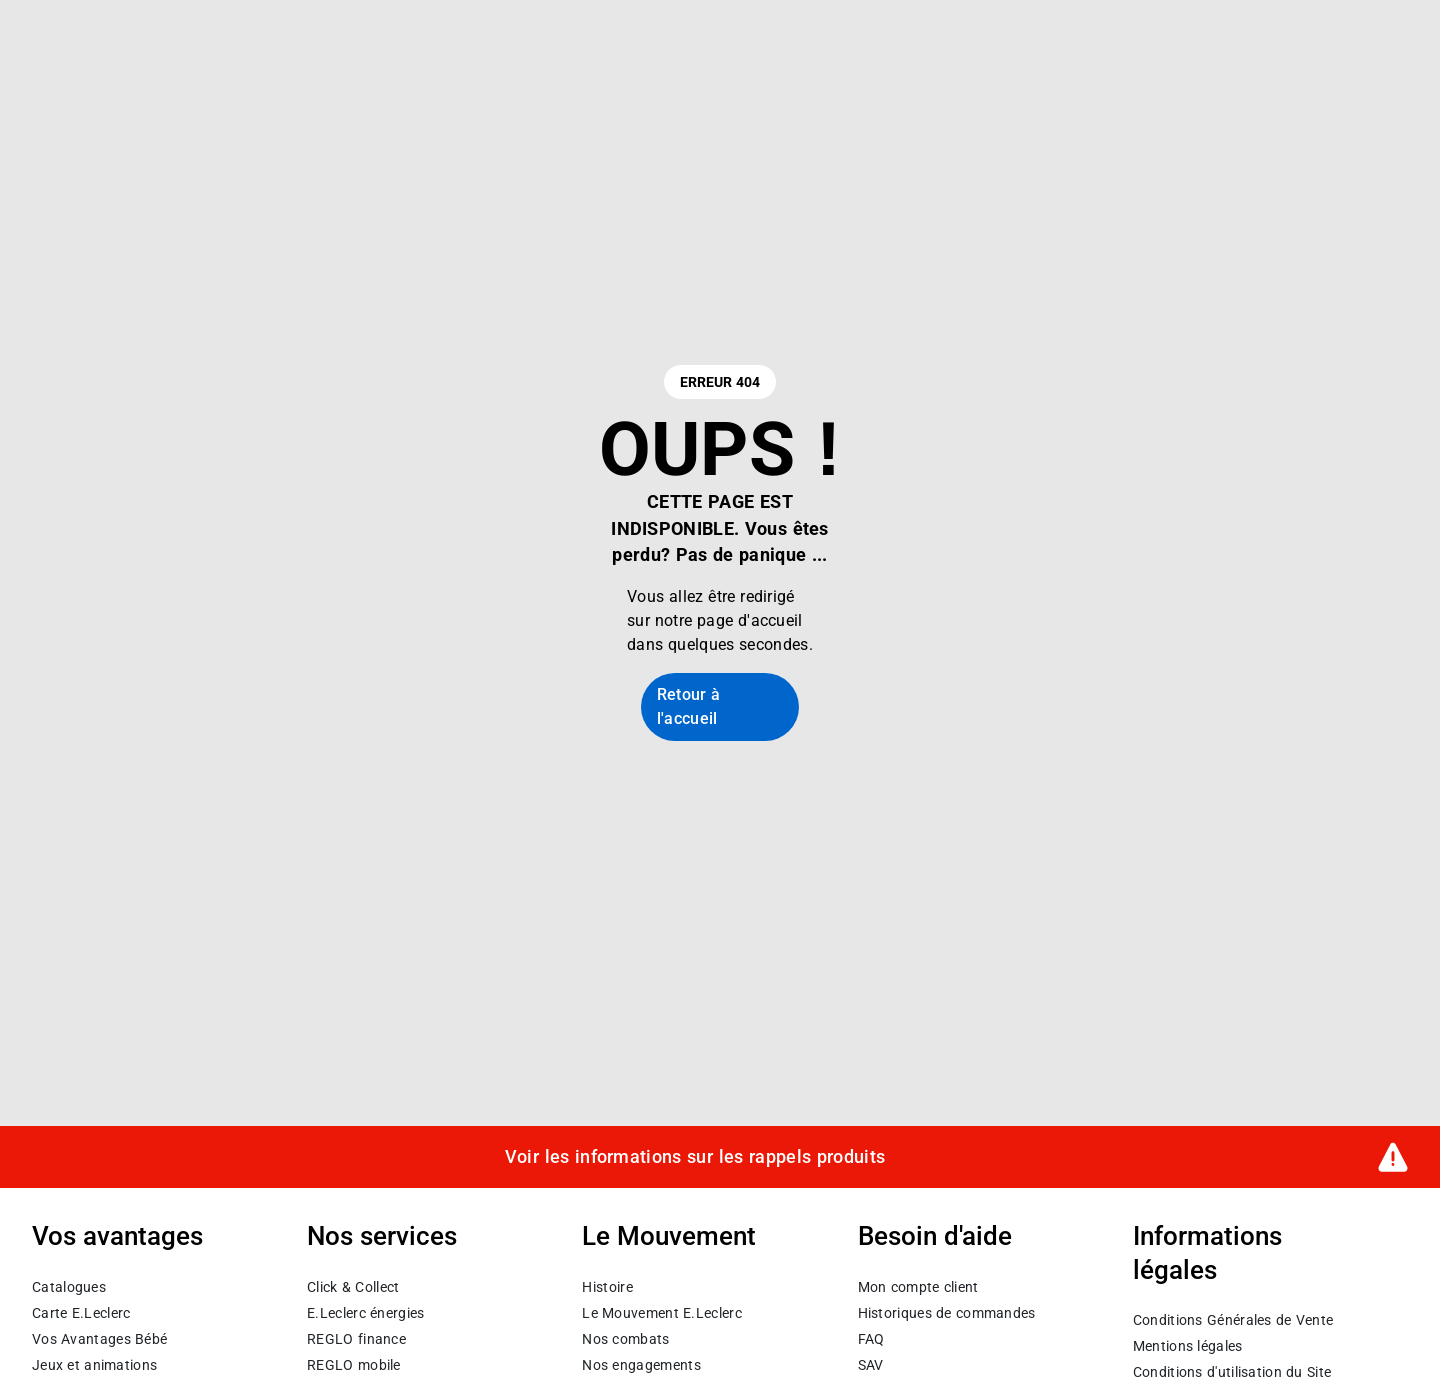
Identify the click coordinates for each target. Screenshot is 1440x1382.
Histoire (607, 1286)
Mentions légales (1188, 1346)
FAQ (871, 1338)
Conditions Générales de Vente (1233, 1320)
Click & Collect (353, 1286)
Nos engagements (641, 1364)
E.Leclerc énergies (365, 1312)
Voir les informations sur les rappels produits (695, 1156)
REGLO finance (356, 1338)
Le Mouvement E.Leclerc (661, 1312)
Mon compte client (918, 1286)
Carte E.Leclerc (81, 1312)
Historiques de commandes (947, 1312)
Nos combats (625, 1338)
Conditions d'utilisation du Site (1232, 1372)
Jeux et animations (94, 1364)
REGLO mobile (354, 1364)
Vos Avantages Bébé (99, 1338)
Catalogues (69, 1286)
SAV (871, 1364)
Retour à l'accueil (689, 706)
